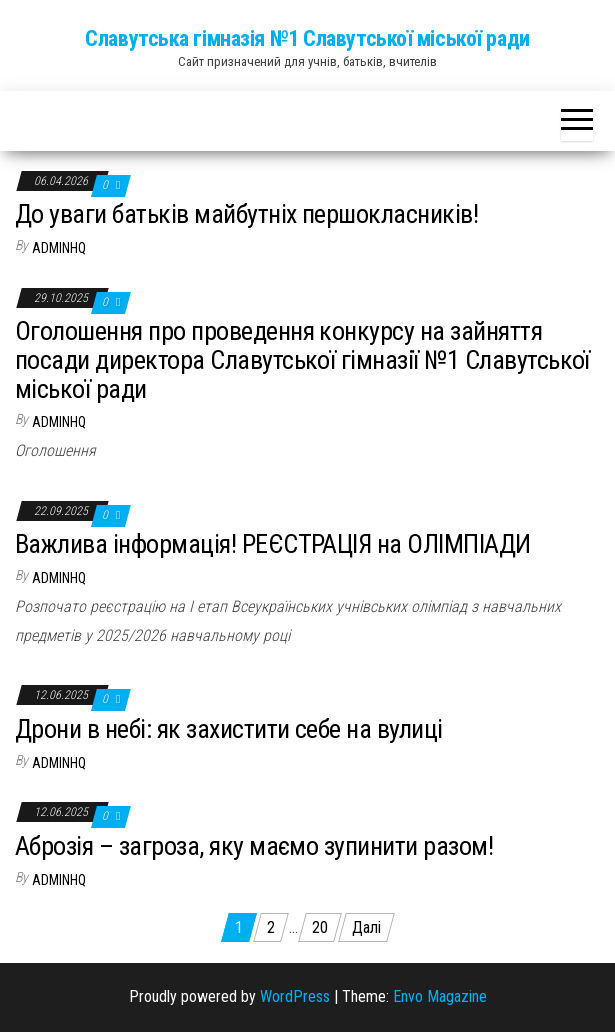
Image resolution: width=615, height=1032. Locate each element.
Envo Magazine (440, 996)
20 (320, 927)
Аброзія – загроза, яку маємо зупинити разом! (254, 846)
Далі (366, 927)
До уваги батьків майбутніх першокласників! (246, 214)
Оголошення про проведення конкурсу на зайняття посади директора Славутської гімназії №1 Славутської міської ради (302, 359)
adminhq (59, 248)
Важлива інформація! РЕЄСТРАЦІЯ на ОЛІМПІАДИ (273, 544)
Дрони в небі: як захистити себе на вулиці (229, 729)
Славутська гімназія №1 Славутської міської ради (307, 38)
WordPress (295, 996)
